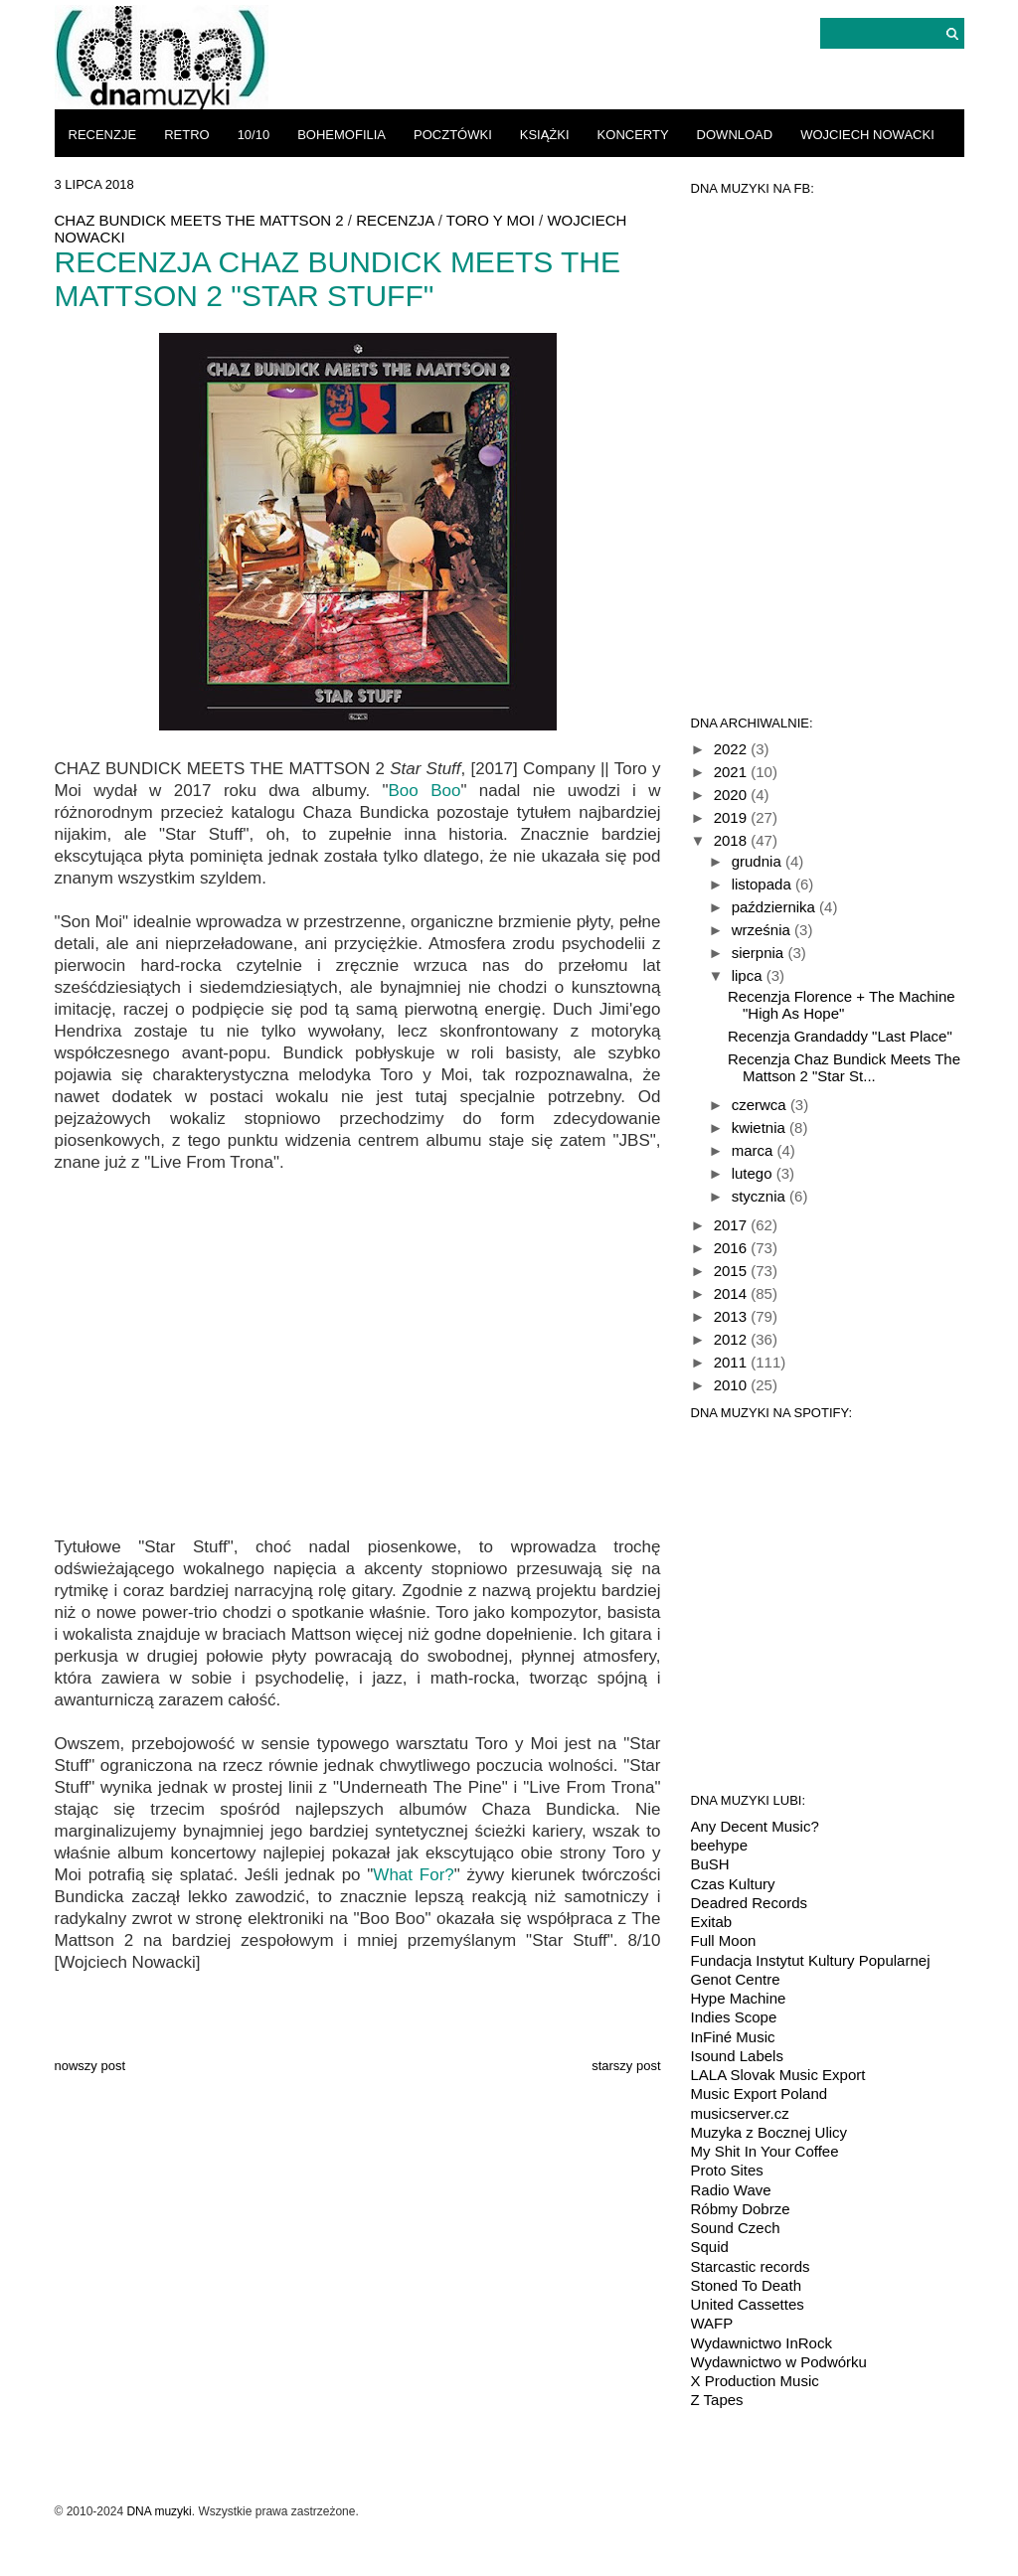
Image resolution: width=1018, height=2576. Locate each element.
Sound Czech (735, 2227)
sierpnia (760, 952)
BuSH (710, 1863)
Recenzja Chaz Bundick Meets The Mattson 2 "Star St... (844, 1067)
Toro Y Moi (490, 220)
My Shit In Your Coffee (765, 2151)
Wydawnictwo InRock (761, 2342)
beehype (720, 1845)
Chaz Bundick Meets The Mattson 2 (199, 220)
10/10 (254, 134)
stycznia (760, 1196)
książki (545, 134)
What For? (413, 1874)
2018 (733, 840)
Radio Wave (731, 2189)
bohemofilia (341, 134)
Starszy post (626, 2065)
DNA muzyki (158, 2511)
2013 (733, 1316)
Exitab (712, 1921)
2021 (733, 771)
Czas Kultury (733, 1883)
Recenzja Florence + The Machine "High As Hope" (841, 1005)
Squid (710, 2246)
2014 (733, 1293)
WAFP (712, 2323)
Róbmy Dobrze (740, 2208)
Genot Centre (735, 1979)
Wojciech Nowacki (867, 134)
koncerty (633, 134)
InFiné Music (733, 2036)
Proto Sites (727, 2170)
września (763, 929)
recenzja (394, 220)
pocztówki (453, 134)
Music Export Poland (759, 2093)
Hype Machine (738, 1998)
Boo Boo (425, 790)
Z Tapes (717, 2399)
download (735, 134)
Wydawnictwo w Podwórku (779, 2361)
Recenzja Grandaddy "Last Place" (840, 1036)
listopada (763, 884)
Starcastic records (750, 2266)
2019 (733, 817)
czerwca (761, 1104)
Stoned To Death (746, 2285)
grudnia (758, 861)
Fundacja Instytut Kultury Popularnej (811, 1960)
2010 (733, 1384)
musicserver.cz (740, 2113)
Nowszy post (90, 2065)
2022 (733, 748)
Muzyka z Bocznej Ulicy (769, 2132)
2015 (733, 1270)
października (775, 906)
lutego (754, 1173)
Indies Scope (734, 2017)
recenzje (103, 134)
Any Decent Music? (755, 1826)
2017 (733, 1224)
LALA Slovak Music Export (778, 2074)
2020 (733, 794)
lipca (749, 975)
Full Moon (724, 1940)
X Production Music (755, 2380)
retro (187, 134)
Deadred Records (749, 1902)
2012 (733, 1339)
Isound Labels (737, 2055)
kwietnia (760, 1127)
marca (754, 1150)
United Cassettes (747, 2304)
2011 (733, 1362)
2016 (733, 1247)
